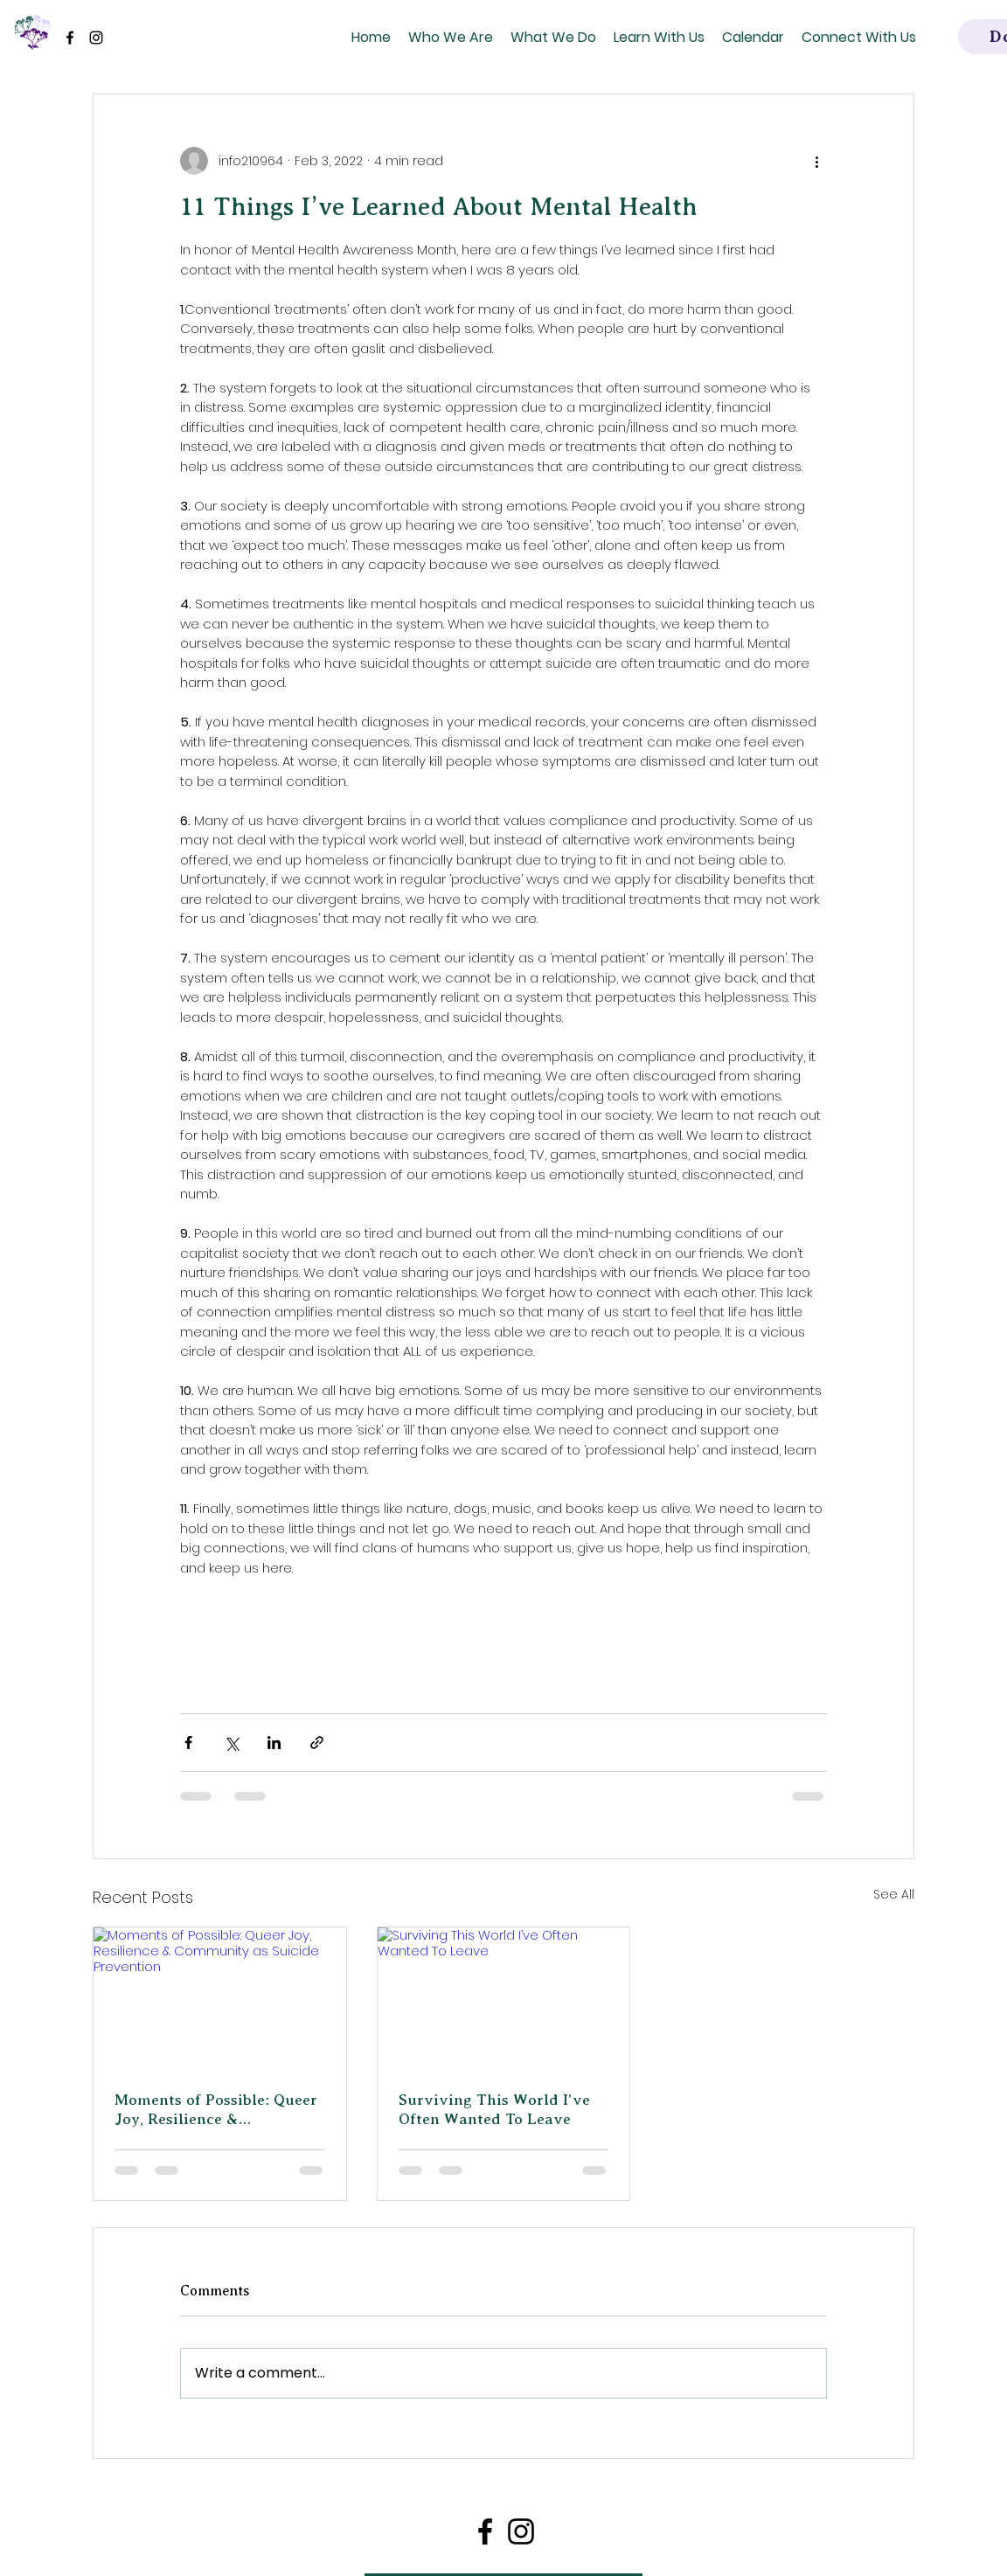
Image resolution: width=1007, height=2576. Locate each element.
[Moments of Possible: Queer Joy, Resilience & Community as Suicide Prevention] (220, 1998)
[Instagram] (96, 37)
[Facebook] (70, 37)
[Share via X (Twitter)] (231, 1742)
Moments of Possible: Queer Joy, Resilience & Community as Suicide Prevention (216, 2109)
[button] (450, 37)
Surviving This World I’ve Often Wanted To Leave (494, 2109)
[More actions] (816, 160)
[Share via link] (317, 1742)
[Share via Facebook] (188, 1742)
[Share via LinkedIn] (274, 1742)
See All (893, 1894)
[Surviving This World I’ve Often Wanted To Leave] (504, 1998)
